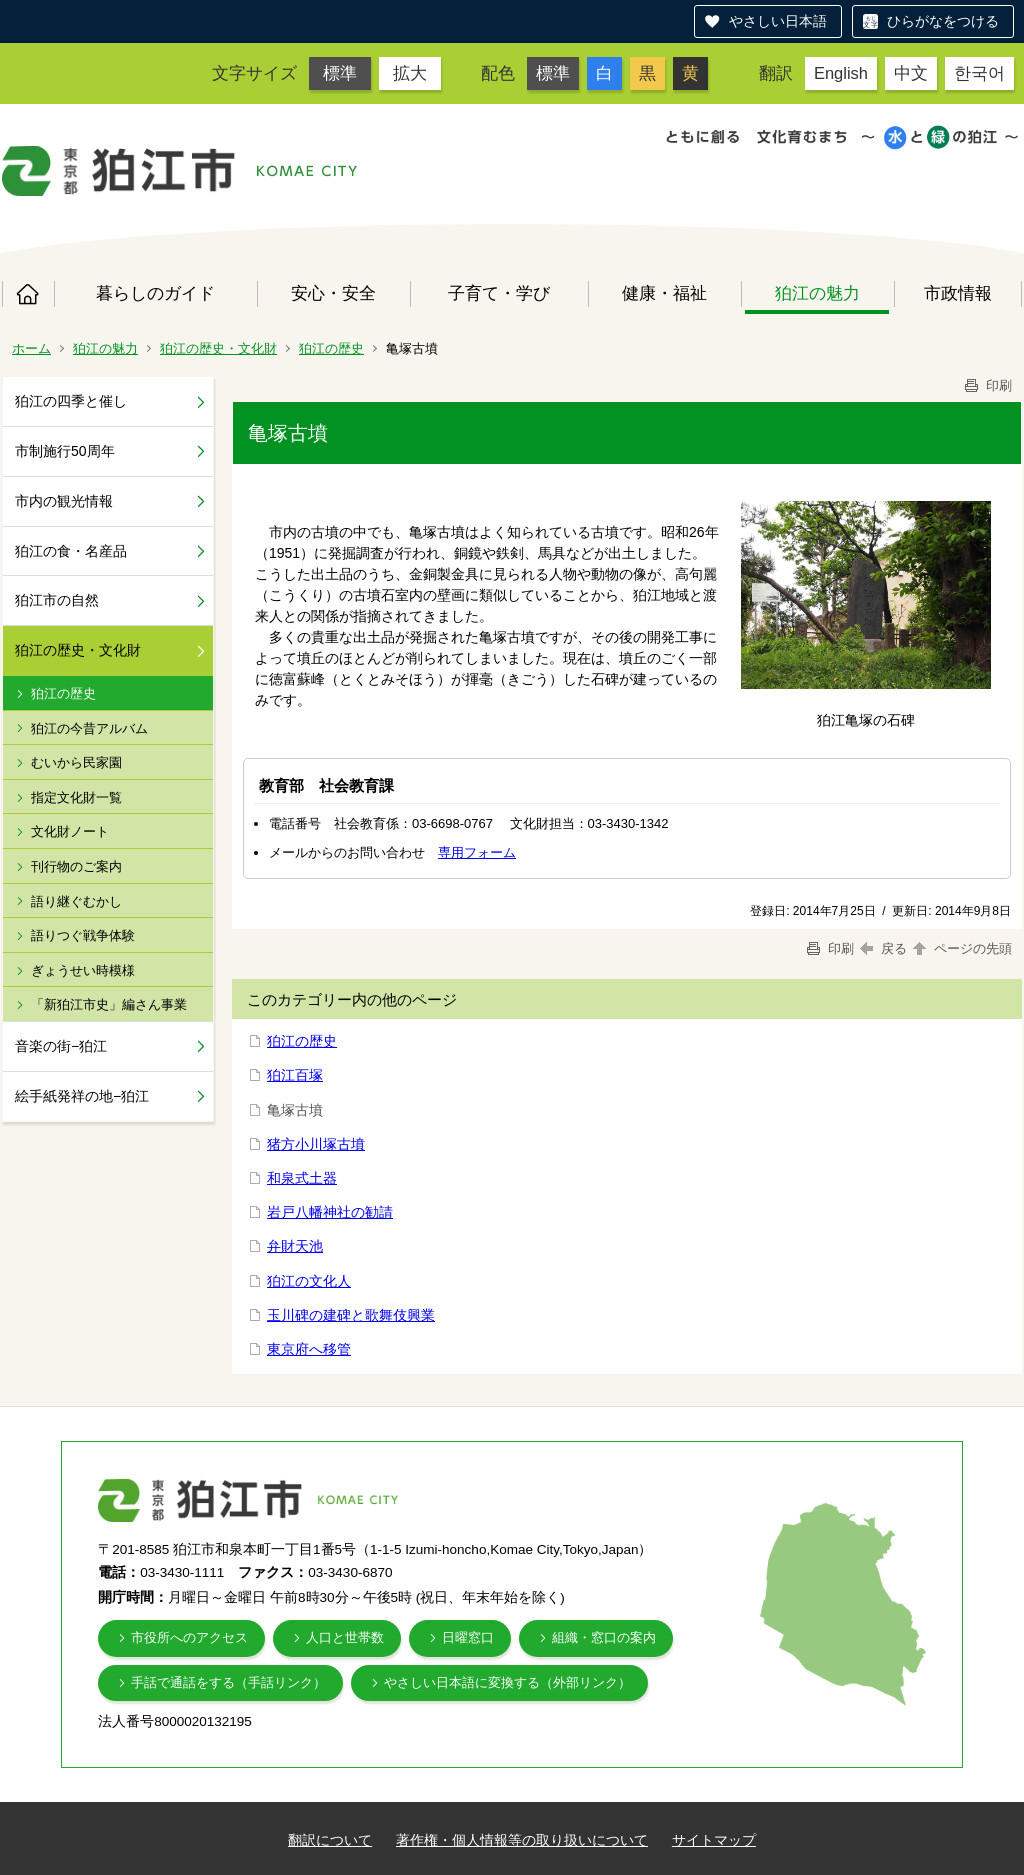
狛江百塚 (295, 1075)
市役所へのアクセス (189, 1637)
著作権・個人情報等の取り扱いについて (522, 1840)
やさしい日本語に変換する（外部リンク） (507, 1682)
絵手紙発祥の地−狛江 (82, 1096)
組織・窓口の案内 (604, 1637)
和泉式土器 (302, 1178)
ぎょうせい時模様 (83, 970)
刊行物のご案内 (76, 866)
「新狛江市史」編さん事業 (109, 1004)
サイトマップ (714, 1840)
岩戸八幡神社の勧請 (330, 1212)
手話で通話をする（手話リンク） (228, 1682)
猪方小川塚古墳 (316, 1144)
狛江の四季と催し (71, 401)
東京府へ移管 (309, 1349)
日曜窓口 (468, 1637)
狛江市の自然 (57, 600)
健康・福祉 (664, 293)
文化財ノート (70, 831)
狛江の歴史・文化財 (218, 348)
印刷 (987, 385)
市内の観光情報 (64, 501)
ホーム (28, 294)
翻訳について (330, 1840)
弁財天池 (295, 1246)
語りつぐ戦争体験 (83, 935)
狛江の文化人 (309, 1281)
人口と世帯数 (345, 1637)
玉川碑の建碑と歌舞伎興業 (351, 1315)
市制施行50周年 (65, 451)
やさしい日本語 (778, 21)
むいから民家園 (76, 762)
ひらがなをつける (943, 21)
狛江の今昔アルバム (89, 728)
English (841, 73)
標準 (340, 73)
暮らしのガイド (155, 293)
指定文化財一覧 (76, 797)
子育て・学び (499, 293)
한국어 (979, 73)
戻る (883, 948)
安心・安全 (333, 293)
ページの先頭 (961, 948)
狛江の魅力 (817, 293)
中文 (911, 73)
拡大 (410, 73)
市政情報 (958, 293)
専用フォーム (477, 852)
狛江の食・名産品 (71, 551)
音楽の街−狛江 (61, 1046)
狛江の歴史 (331, 348)
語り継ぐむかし (76, 901)
